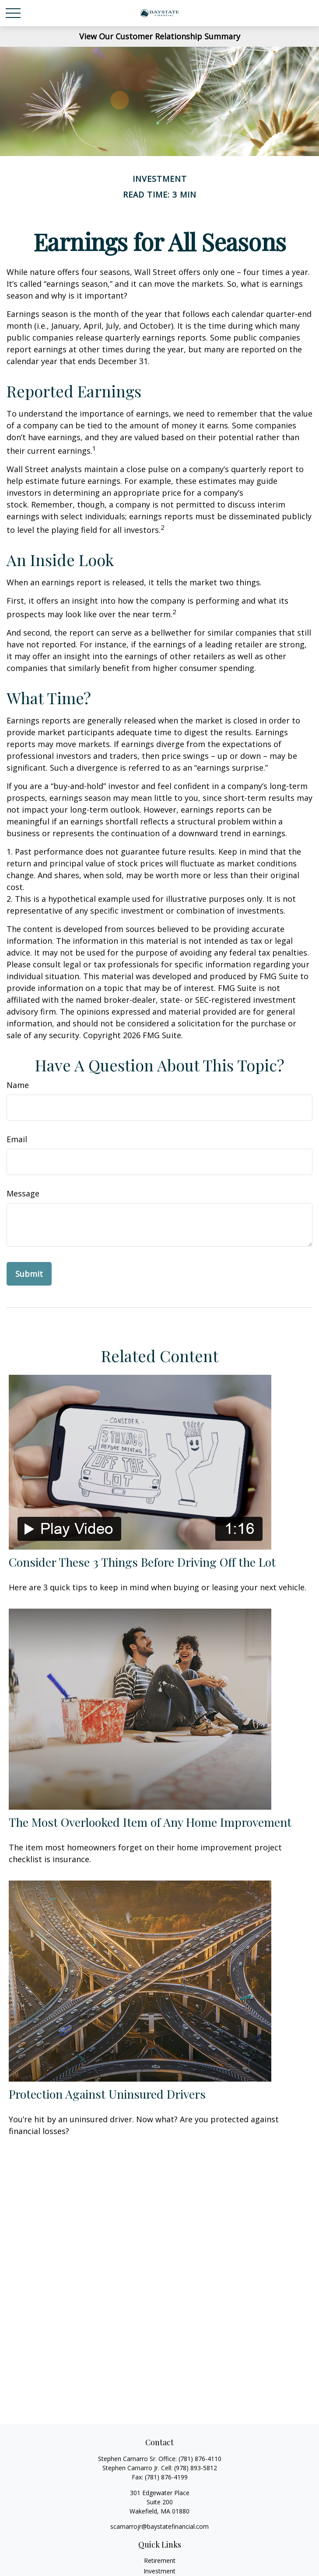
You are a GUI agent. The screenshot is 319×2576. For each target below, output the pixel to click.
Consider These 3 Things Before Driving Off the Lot (142, 1562)
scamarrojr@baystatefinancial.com (159, 2526)
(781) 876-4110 (200, 2458)
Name (18, 1085)
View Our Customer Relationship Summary (159, 36)
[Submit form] (29, 1274)
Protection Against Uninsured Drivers (107, 2094)
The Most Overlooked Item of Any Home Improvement (150, 1822)
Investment (159, 2571)
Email (17, 1139)
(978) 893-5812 (195, 2468)
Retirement (159, 2560)
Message (23, 1193)
